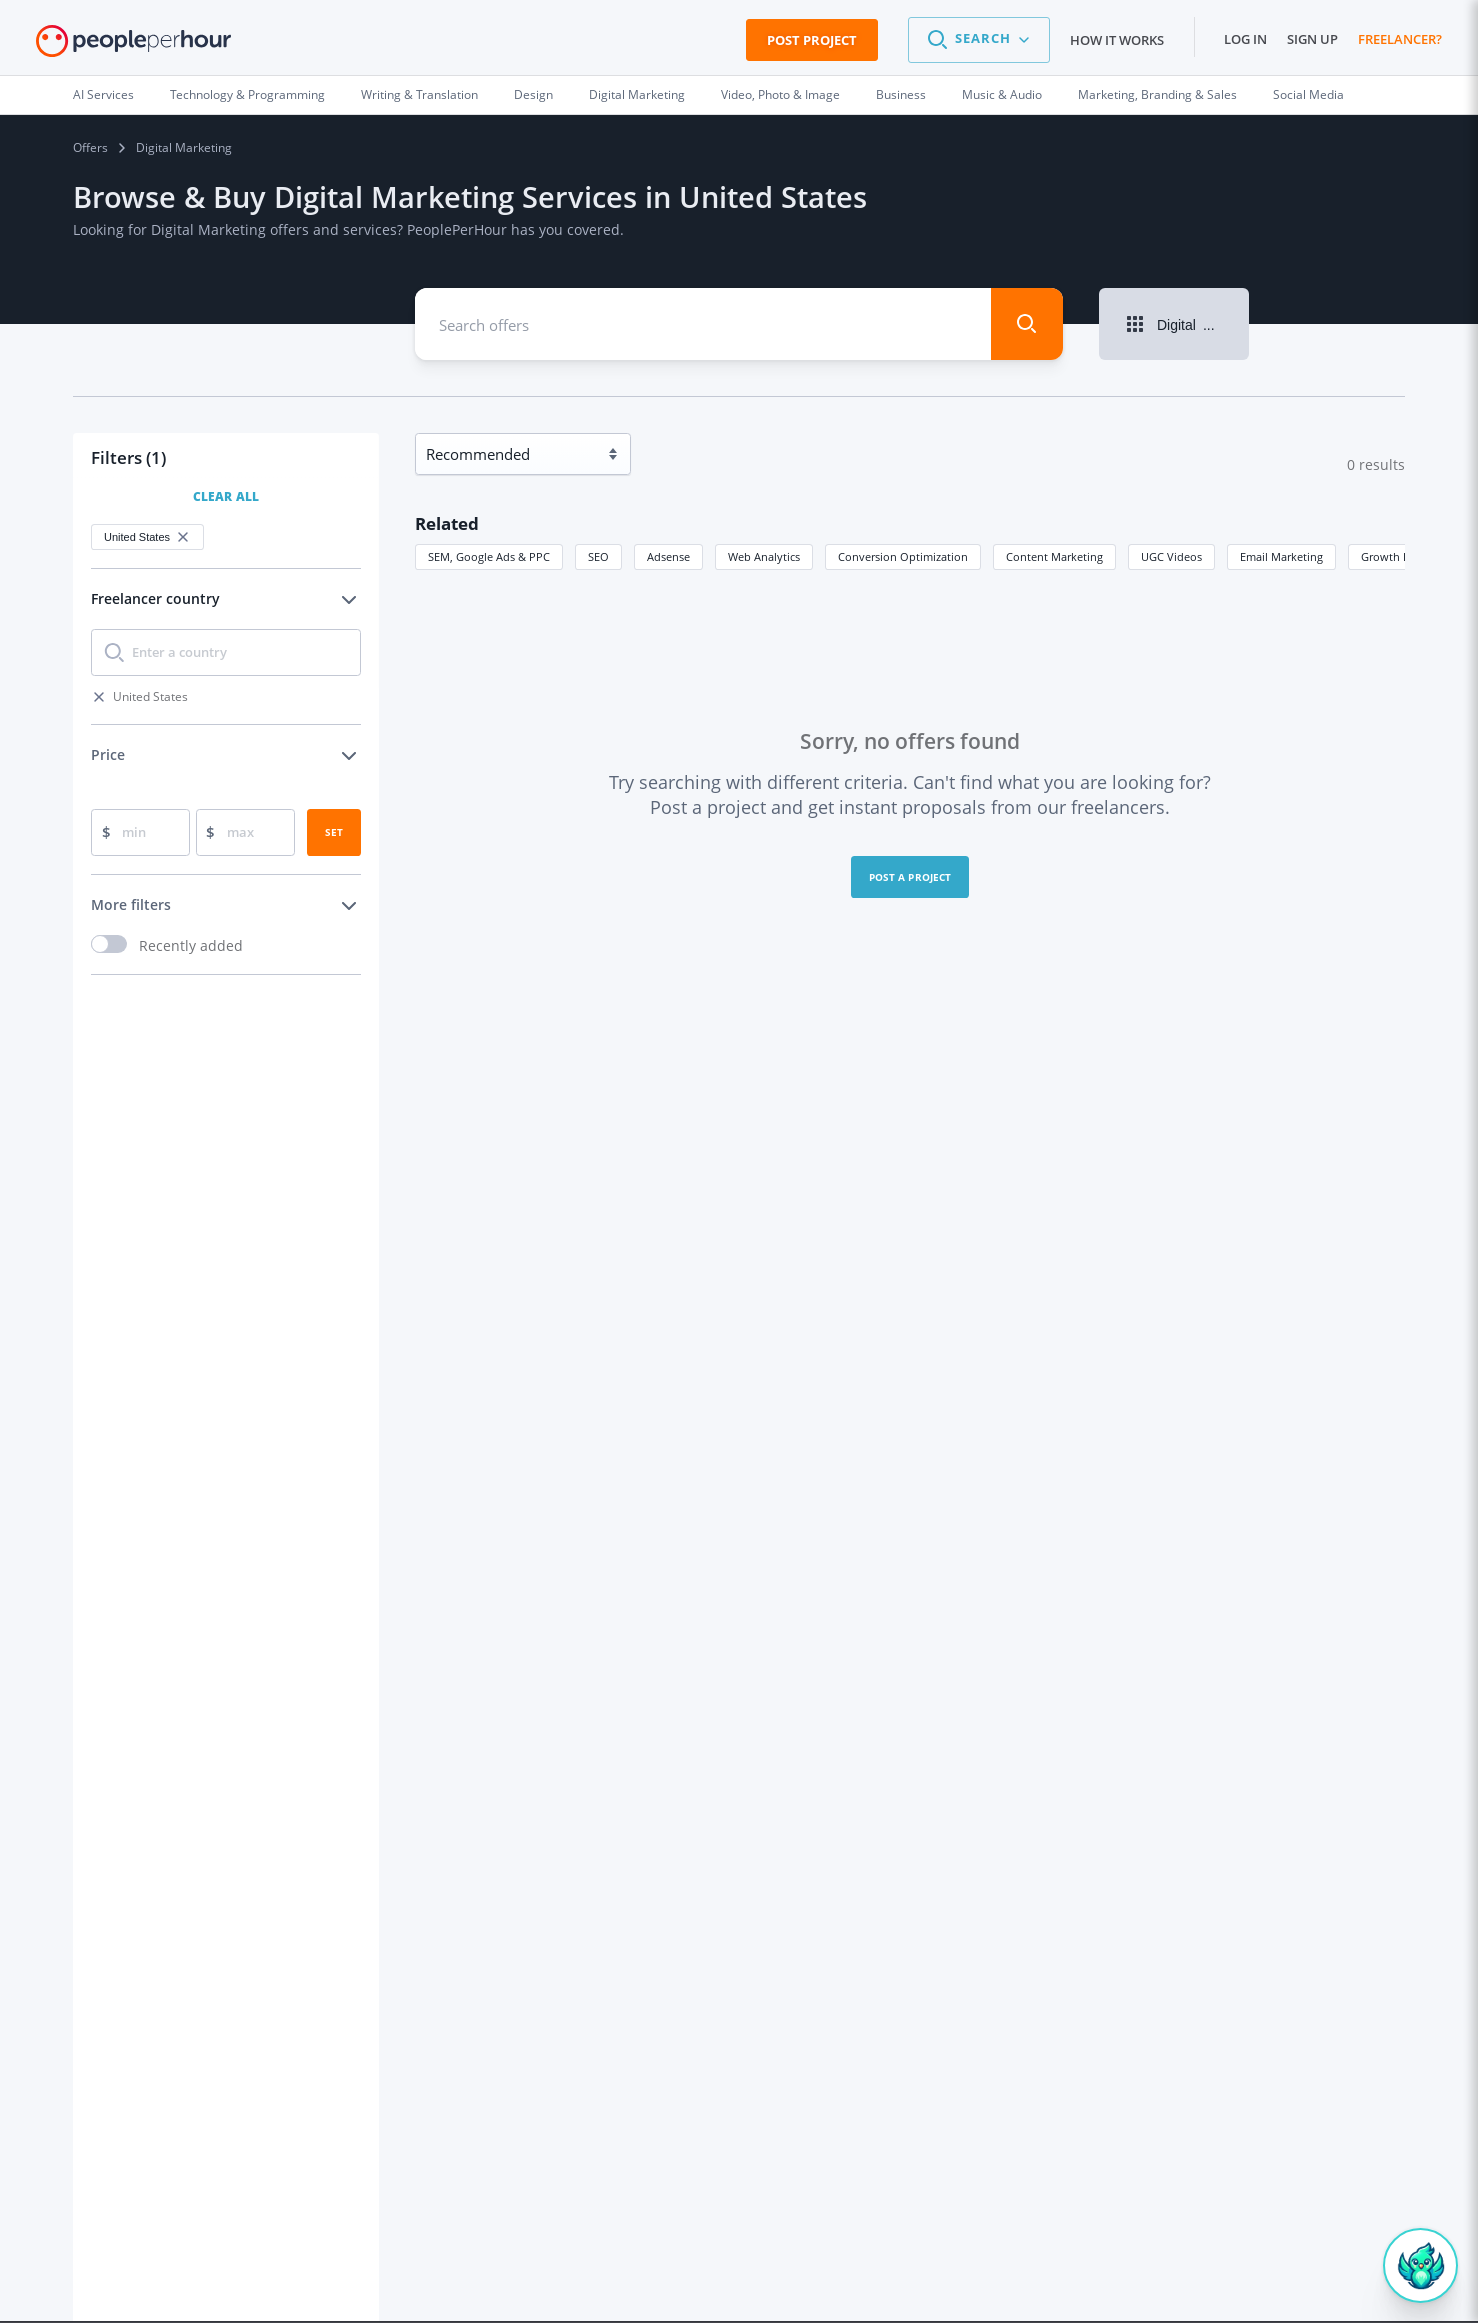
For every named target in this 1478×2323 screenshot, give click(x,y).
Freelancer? (1400, 39)
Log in (1245, 39)
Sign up (1312, 39)
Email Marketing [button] (1281, 556)
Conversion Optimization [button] (903, 556)
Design (533, 94)
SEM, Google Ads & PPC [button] (489, 556)
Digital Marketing (637, 94)
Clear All (226, 496)
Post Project (812, 40)
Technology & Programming (247, 94)
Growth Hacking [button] (1402, 556)
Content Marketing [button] (1054, 556)
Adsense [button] (668, 556)
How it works (1117, 40)
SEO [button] (598, 556)
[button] (979, 40)
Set (334, 832)
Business (901, 94)
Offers (90, 147)
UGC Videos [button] (1171, 556)
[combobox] (688, 324)
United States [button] (147, 537)
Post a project (910, 877)
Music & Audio (1002, 94)
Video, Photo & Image (780, 94)
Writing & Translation (419, 94)
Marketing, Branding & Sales (1157, 94)
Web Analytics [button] (764, 556)
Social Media (1308, 94)
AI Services (103, 94)
